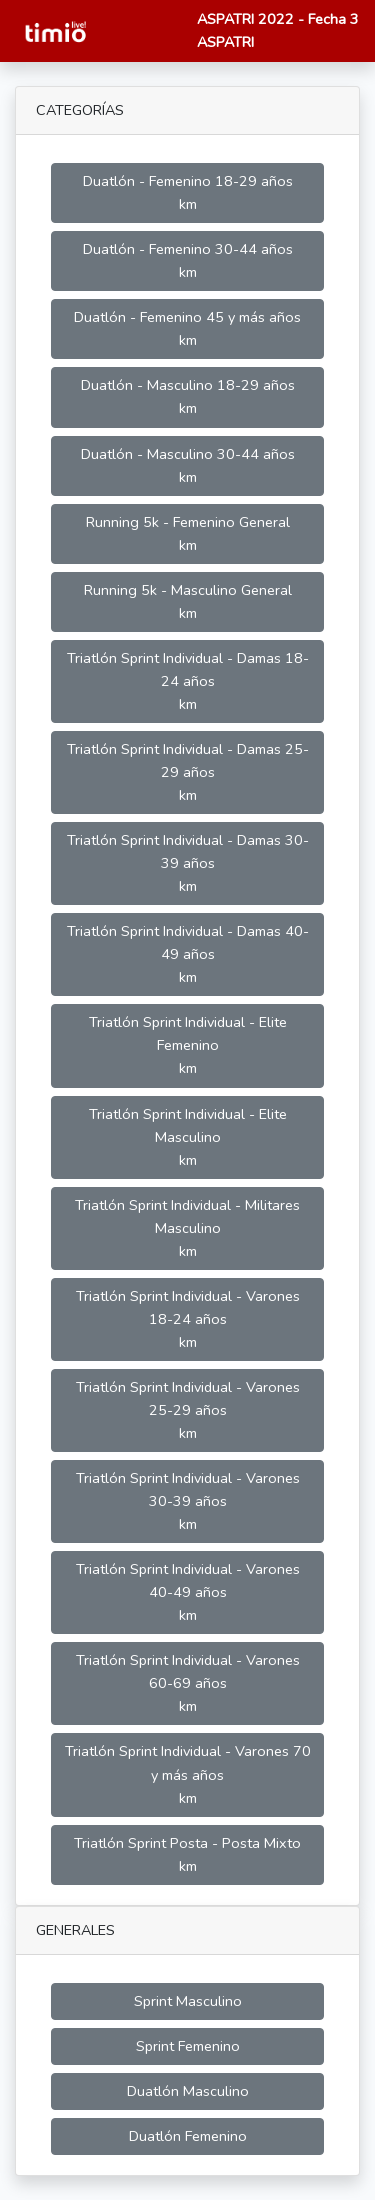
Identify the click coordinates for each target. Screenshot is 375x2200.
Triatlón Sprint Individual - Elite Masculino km (188, 1137)
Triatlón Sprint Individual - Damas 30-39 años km (188, 863)
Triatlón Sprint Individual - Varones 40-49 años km (188, 1592)
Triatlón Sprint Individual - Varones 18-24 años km (188, 1319)
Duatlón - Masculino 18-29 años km (188, 396)
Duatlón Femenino (188, 2136)
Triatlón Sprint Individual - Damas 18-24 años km (188, 681)
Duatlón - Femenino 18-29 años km (188, 192)
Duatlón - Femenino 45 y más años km (187, 328)
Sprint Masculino (188, 2001)
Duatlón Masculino (188, 2091)
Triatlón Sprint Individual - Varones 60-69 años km (188, 1683)
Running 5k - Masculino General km (188, 601)
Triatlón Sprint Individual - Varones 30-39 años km (188, 1501)
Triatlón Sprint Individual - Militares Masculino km (187, 1228)
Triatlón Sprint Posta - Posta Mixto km (187, 1854)
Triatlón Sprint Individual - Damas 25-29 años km (188, 772)
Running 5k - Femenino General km (188, 533)
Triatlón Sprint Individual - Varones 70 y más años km (188, 1774)
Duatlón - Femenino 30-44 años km (188, 260)
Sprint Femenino (188, 2046)
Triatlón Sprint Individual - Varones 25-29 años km (188, 1410)
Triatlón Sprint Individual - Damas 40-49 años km (188, 954)
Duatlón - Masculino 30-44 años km (188, 465)
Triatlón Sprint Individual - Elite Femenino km (188, 1045)
